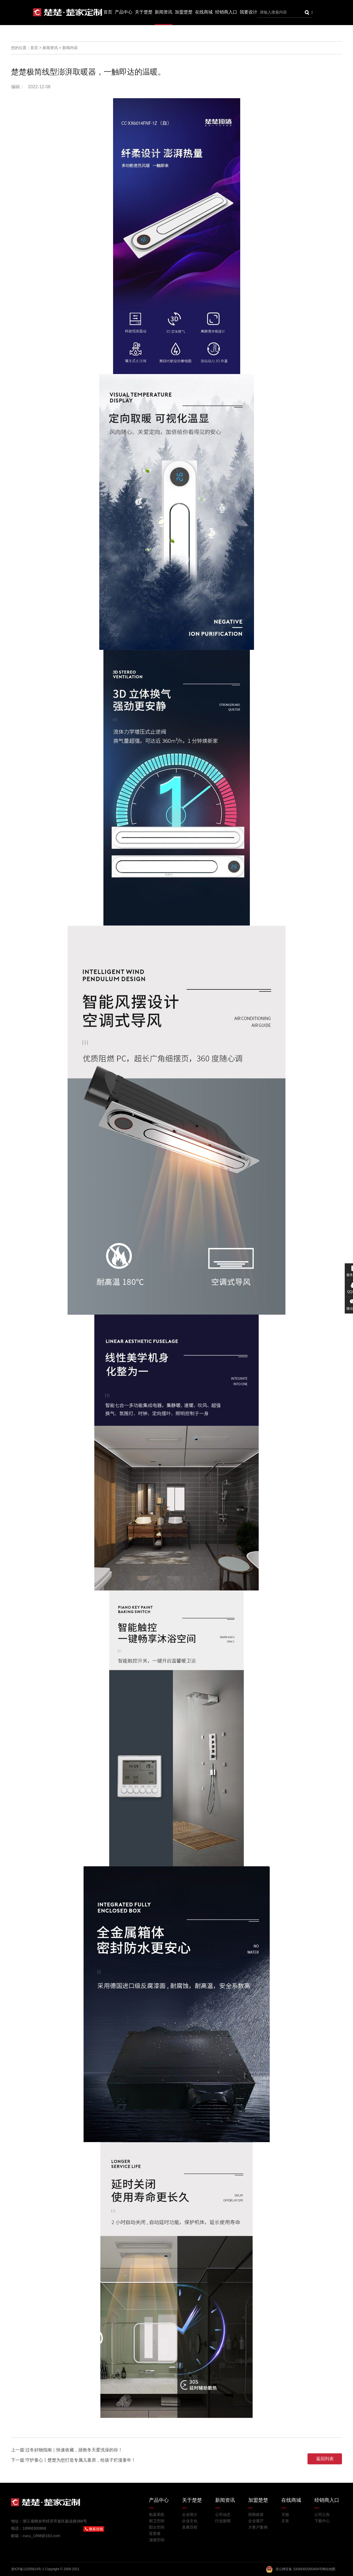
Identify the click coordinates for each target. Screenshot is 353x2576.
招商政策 (256, 2514)
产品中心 (123, 12)
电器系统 (156, 2514)
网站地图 (328, 2569)
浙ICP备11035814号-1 (27, 2569)
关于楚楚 (144, 12)
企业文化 (189, 2521)
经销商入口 (226, 12)
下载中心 (322, 2521)
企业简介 (189, 2514)
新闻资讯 (163, 12)
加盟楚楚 (183, 12)
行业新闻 (223, 2521)
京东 (285, 2521)
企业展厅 (256, 2521)
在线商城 (204, 12)
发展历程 (189, 2527)
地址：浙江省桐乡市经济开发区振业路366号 (49, 2521)
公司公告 (322, 2514)
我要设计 (248, 12)
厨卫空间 (156, 2521)
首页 (107, 12)
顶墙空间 (156, 2540)
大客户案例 (258, 2527)
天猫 (285, 2514)
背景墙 (155, 2533)
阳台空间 (156, 2527)
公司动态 (223, 2514)
